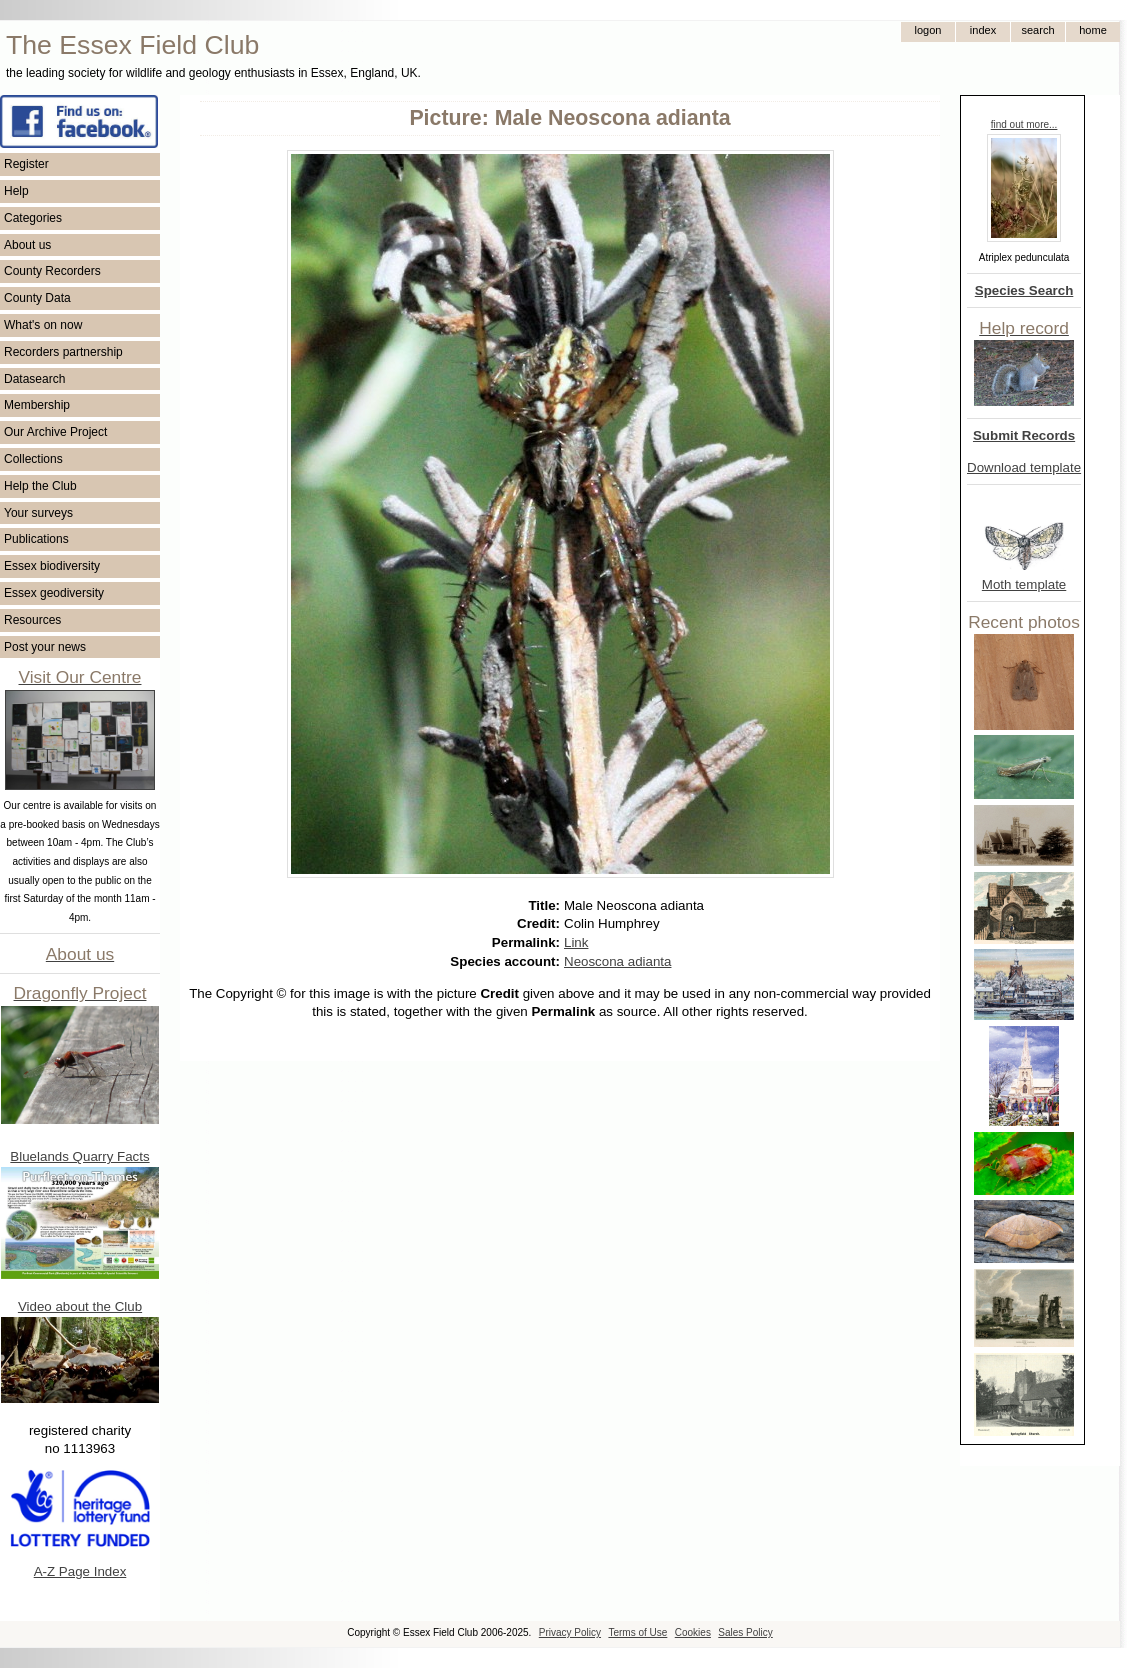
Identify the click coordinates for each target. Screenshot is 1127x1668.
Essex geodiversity (54, 593)
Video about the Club (80, 1306)
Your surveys (38, 513)
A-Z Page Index (80, 1571)
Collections (33, 459)
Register (26, 164)
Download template (1024, 467)
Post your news (45, 647)
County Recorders (52, 271)
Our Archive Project (55, 432)
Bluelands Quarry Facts (79, 1156)
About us (27, 245)
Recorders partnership (63, 352)
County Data (37, 298)
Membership (37, 405)
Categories (33, 218)
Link (576, 942)
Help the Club (40, 486)
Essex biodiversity (52, 566)
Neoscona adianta (617, 961)
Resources (32, 620)
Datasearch (34, 379)
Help (16, 191)
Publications (36, 539)
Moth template (1024, 584)
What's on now (43, 325)
